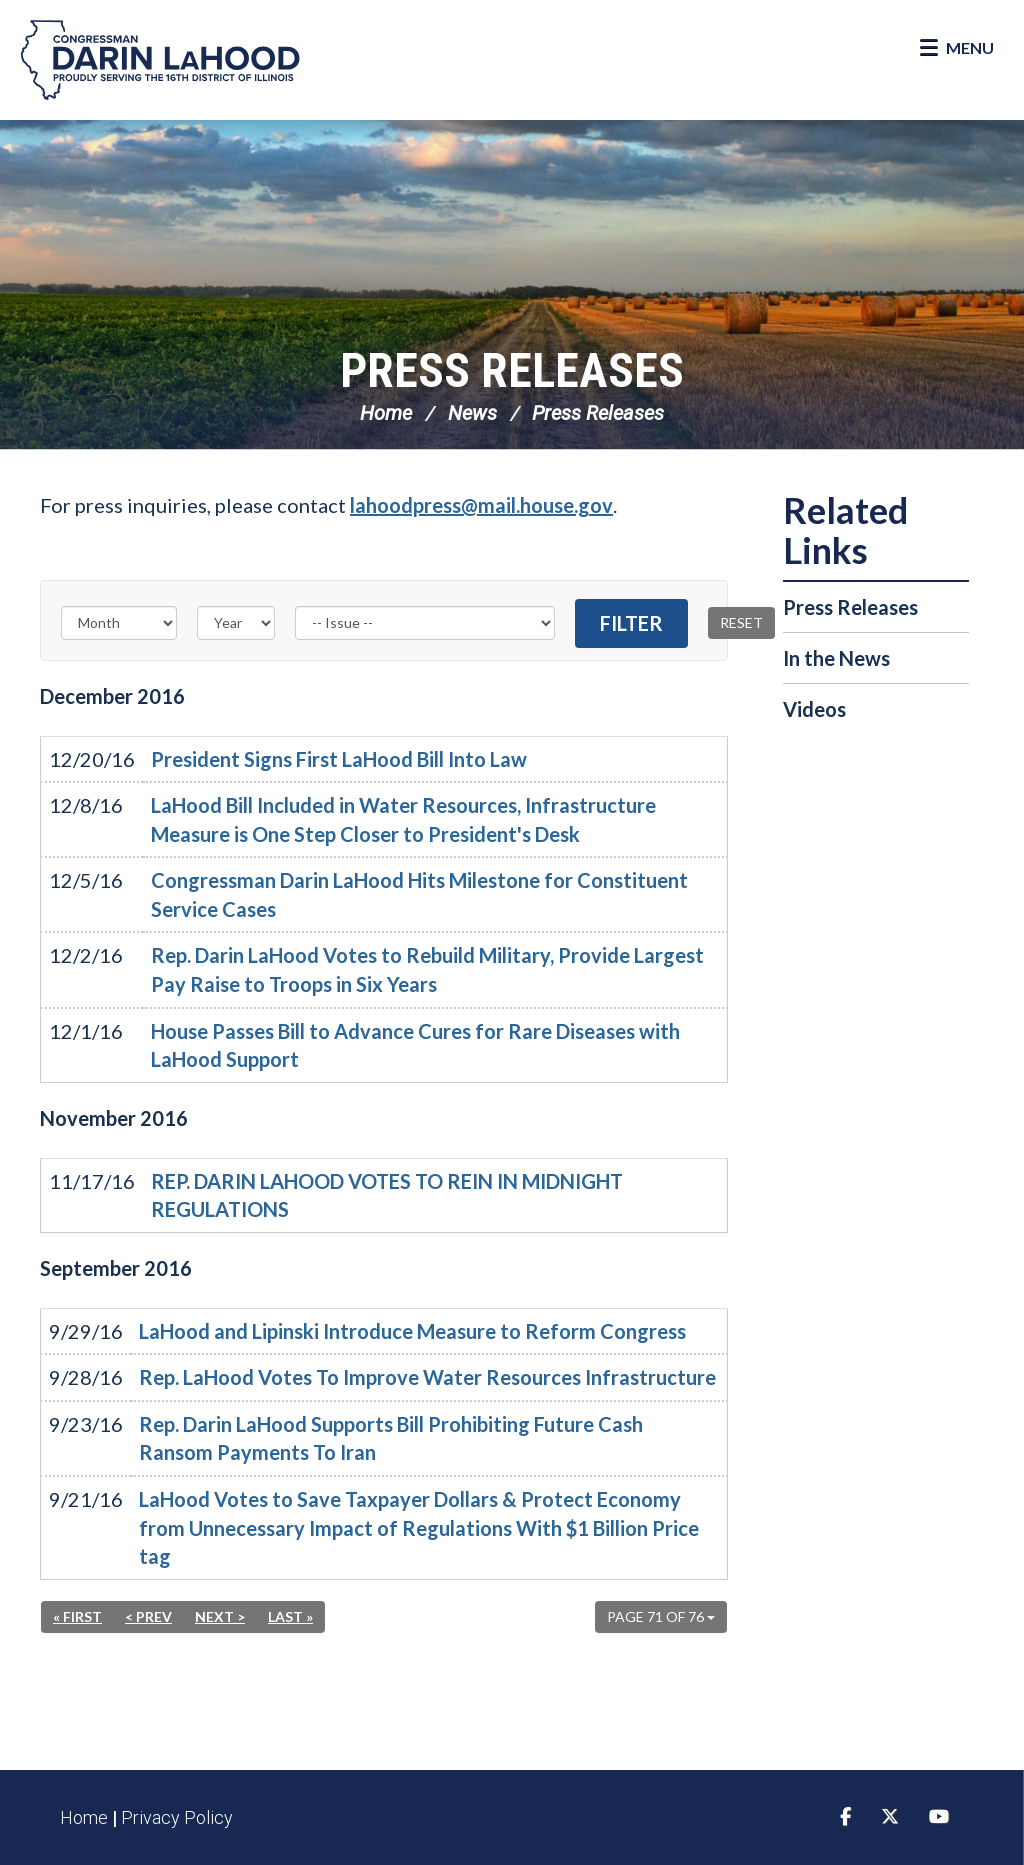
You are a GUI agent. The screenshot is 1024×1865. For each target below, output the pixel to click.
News (472, 413)
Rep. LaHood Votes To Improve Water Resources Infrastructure (427, 1377)
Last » (290, 1616)
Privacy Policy (177, 1817)
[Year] (236, 623)
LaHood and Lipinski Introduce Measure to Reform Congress (412, 1331)
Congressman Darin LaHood (160, 60)
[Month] (119, 623)
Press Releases (512, 370)
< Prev (148, 1616)
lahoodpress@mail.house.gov (481, 505)
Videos (814, 709)
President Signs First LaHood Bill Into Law (339, 759)
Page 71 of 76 (661, 1616)
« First (77, 1616)
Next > (220, 1616)
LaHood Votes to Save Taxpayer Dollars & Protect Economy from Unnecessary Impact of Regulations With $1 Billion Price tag (419, 1527)
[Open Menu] (957, 48)
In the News (836, 658)
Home (386, 413)
